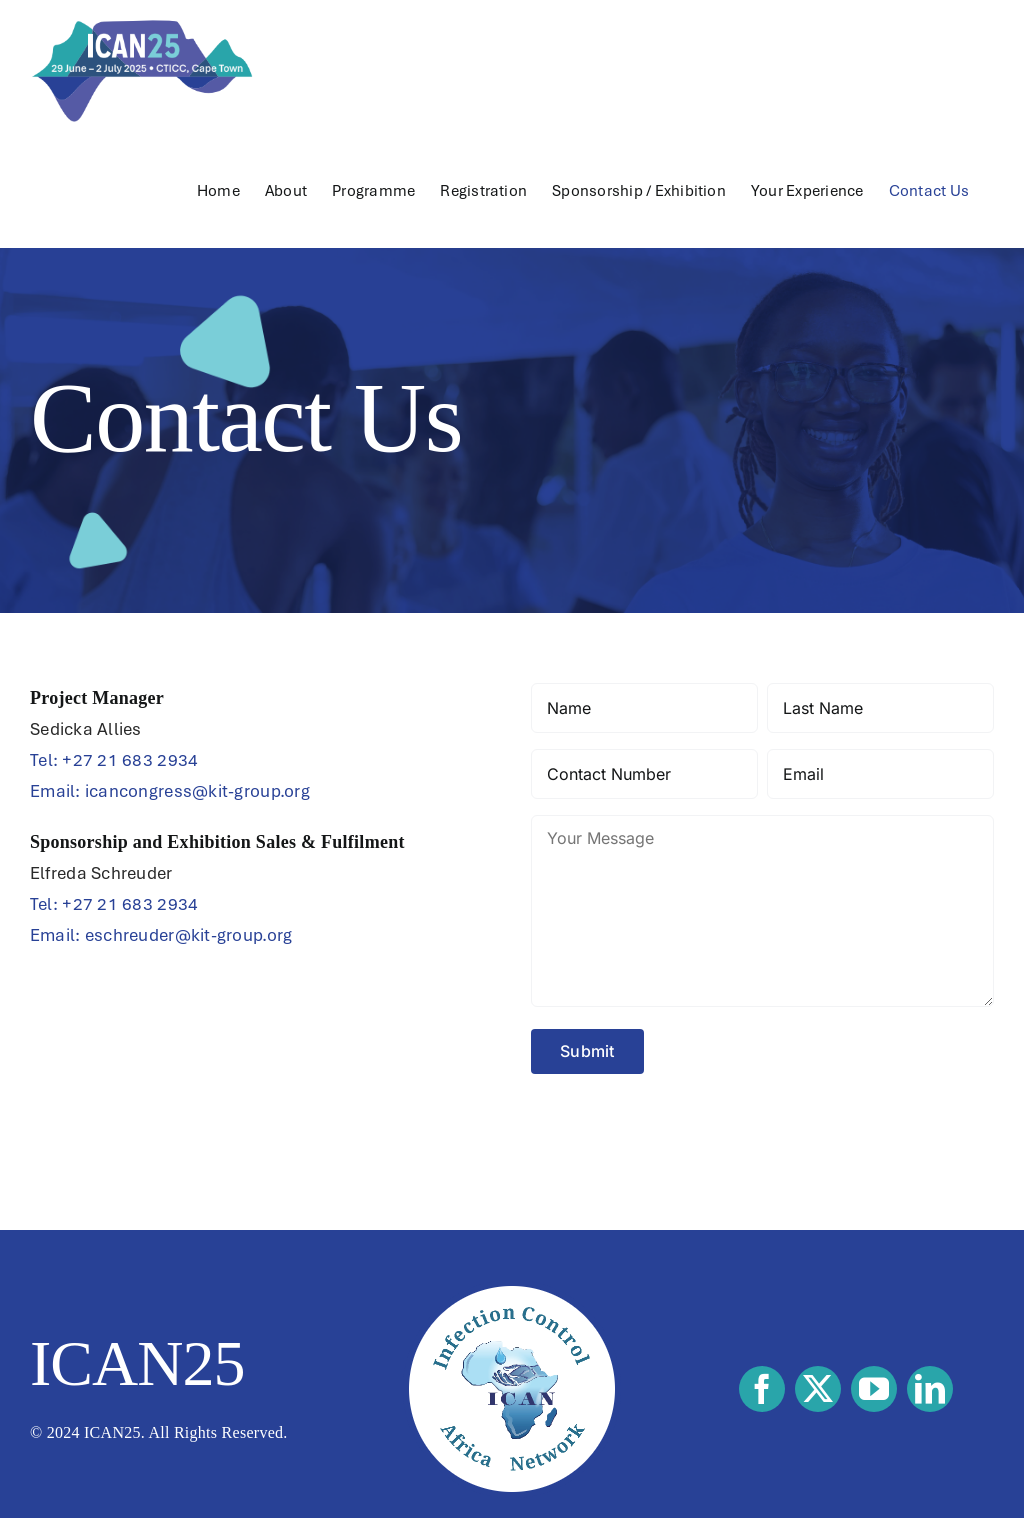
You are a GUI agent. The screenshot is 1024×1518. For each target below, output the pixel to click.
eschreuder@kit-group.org (188, 935)
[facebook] (762, 1389)
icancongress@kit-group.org (197, 791)
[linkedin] (930, 1389)
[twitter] (818, 1389)
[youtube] (874, 1389)
